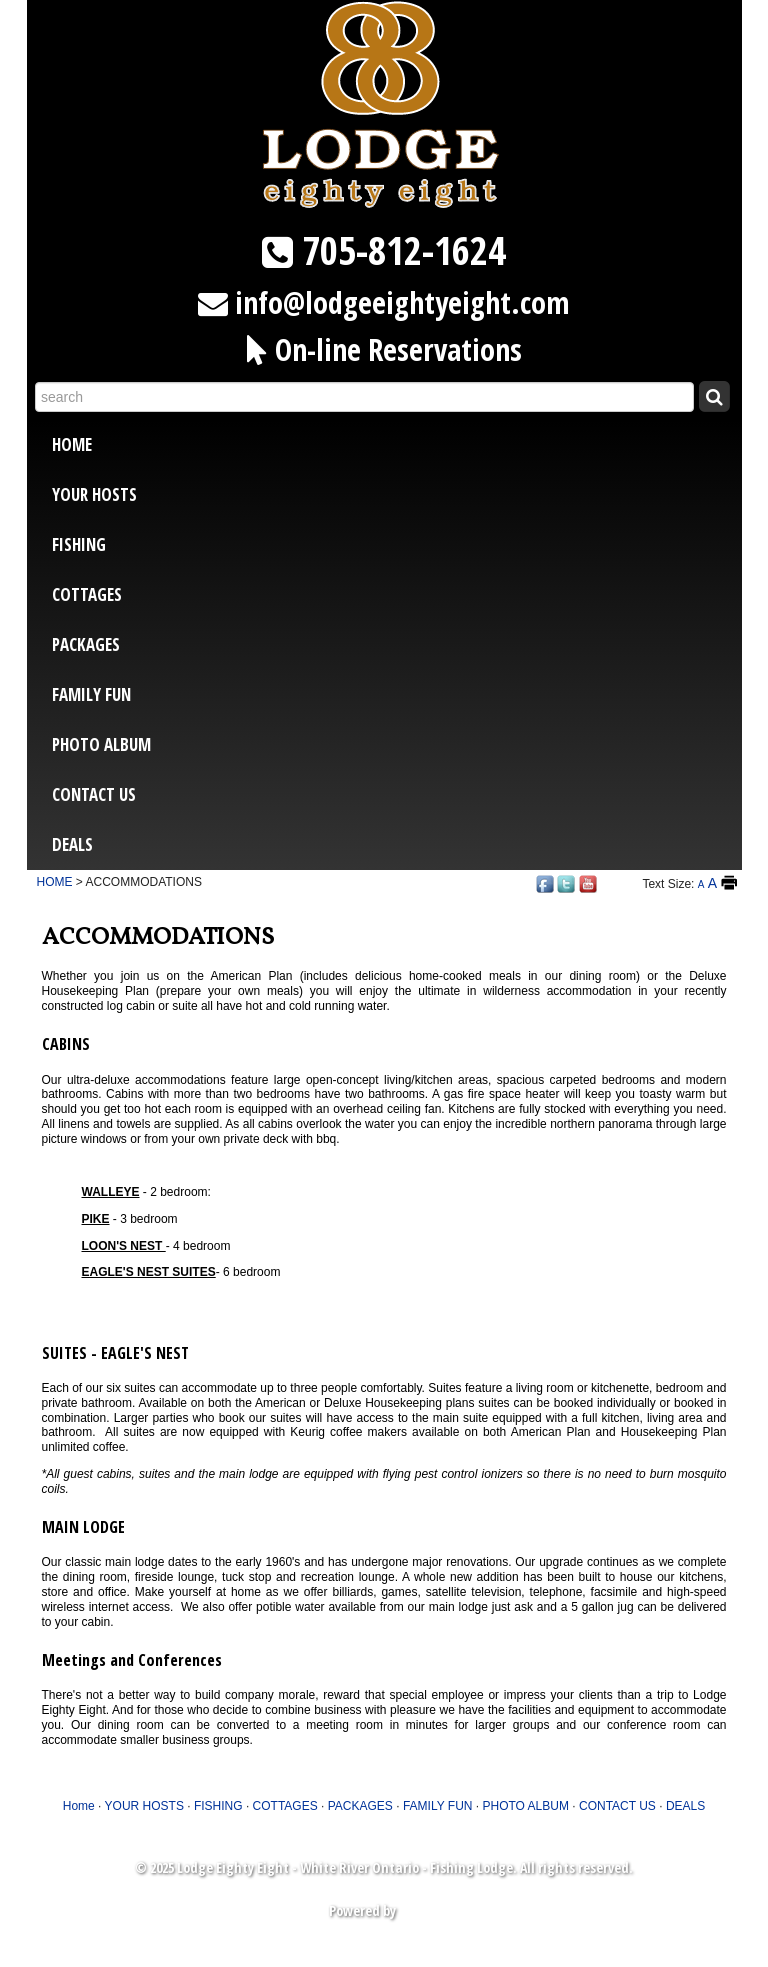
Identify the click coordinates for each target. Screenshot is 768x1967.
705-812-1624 (404, 250)
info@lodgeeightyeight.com (402, 302)
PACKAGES (86, 644)
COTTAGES (87, 594)
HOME (55, 882)
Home (72, 444)
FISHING (79, 544)
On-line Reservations (398, 349)
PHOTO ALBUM (101, 744)
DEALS (72, 844)
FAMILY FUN (91, 694)
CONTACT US (94, 794)
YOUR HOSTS (94, 494)
